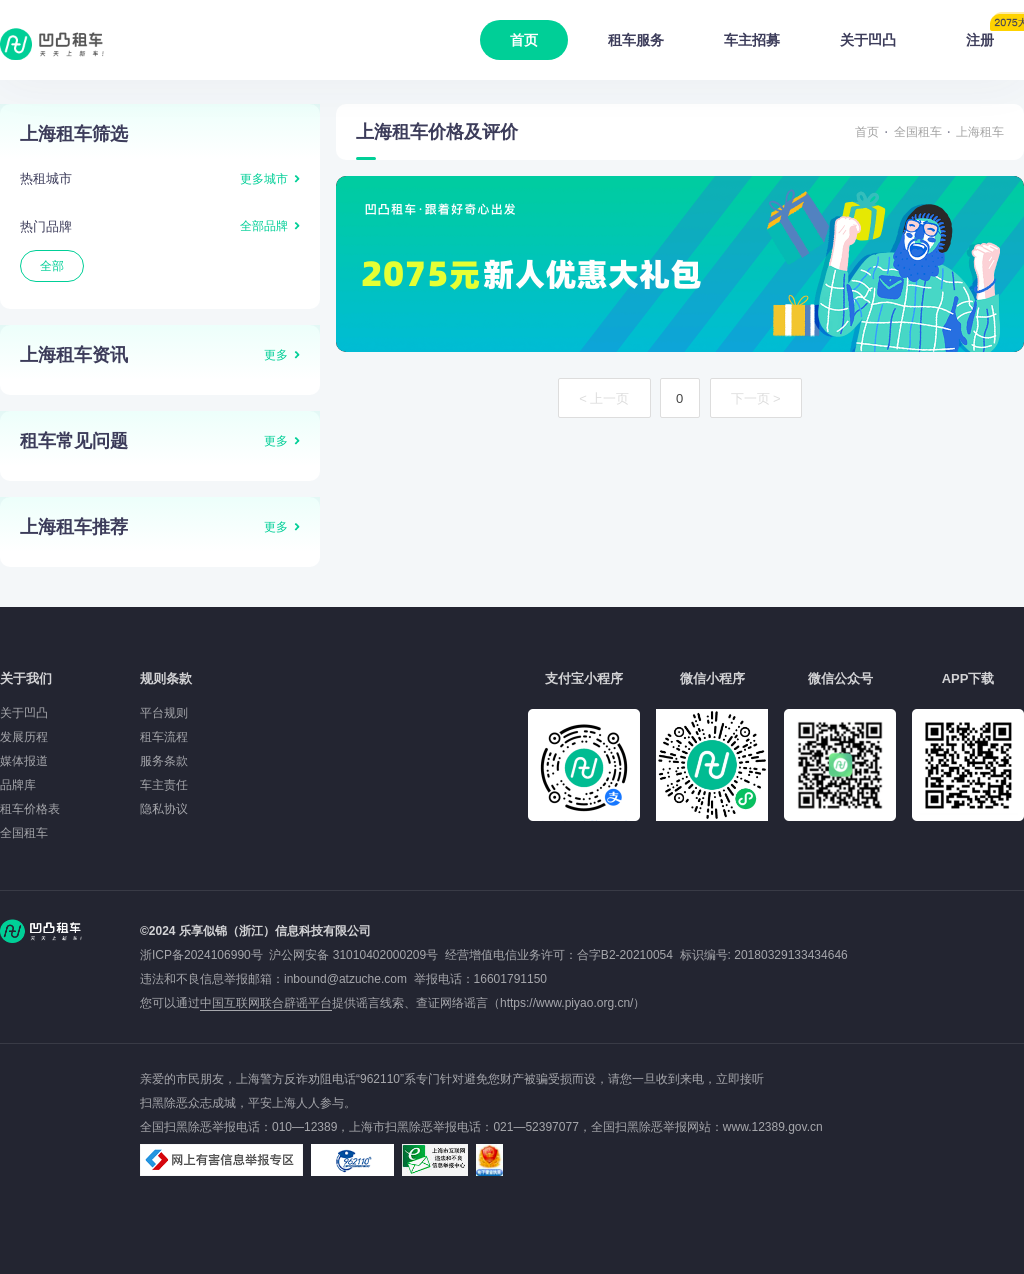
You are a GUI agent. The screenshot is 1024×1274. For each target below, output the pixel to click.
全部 (52, 266)
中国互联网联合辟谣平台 (266, 1003)
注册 (995, 34)
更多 (276, 355)
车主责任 (164, 785)
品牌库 (18, 785)
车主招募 (752, 40)
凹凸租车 (54, 44)
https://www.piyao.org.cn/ (566, 1003)
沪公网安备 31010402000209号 (353, 955)
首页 (524, 40)
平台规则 (164, 713)
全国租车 (918, 132)
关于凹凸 (868, 40)
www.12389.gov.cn (773, 1127)
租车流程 (164, 737)
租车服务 (636, 40)
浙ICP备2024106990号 (204, 955)
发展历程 (24, 737)
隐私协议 (164, 809)
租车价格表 (30, 809)
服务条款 (164, 761)
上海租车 (980, 132)
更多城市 (264, 179)
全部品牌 (264, 226)
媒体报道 (24, 761)
